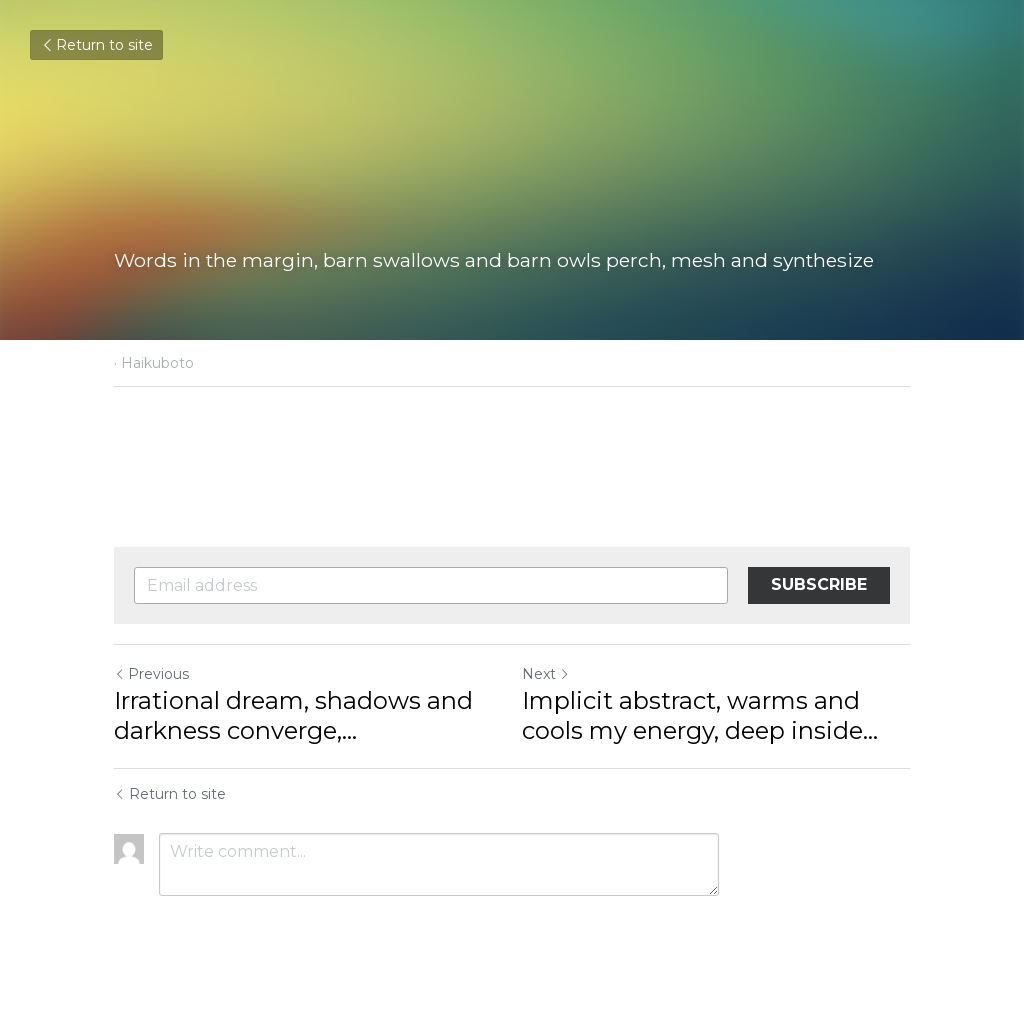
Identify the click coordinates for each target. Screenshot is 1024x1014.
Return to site (96, 45)
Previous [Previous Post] (151, 674)
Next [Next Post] (546, 674)
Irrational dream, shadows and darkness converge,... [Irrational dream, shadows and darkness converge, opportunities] (293, 715)
